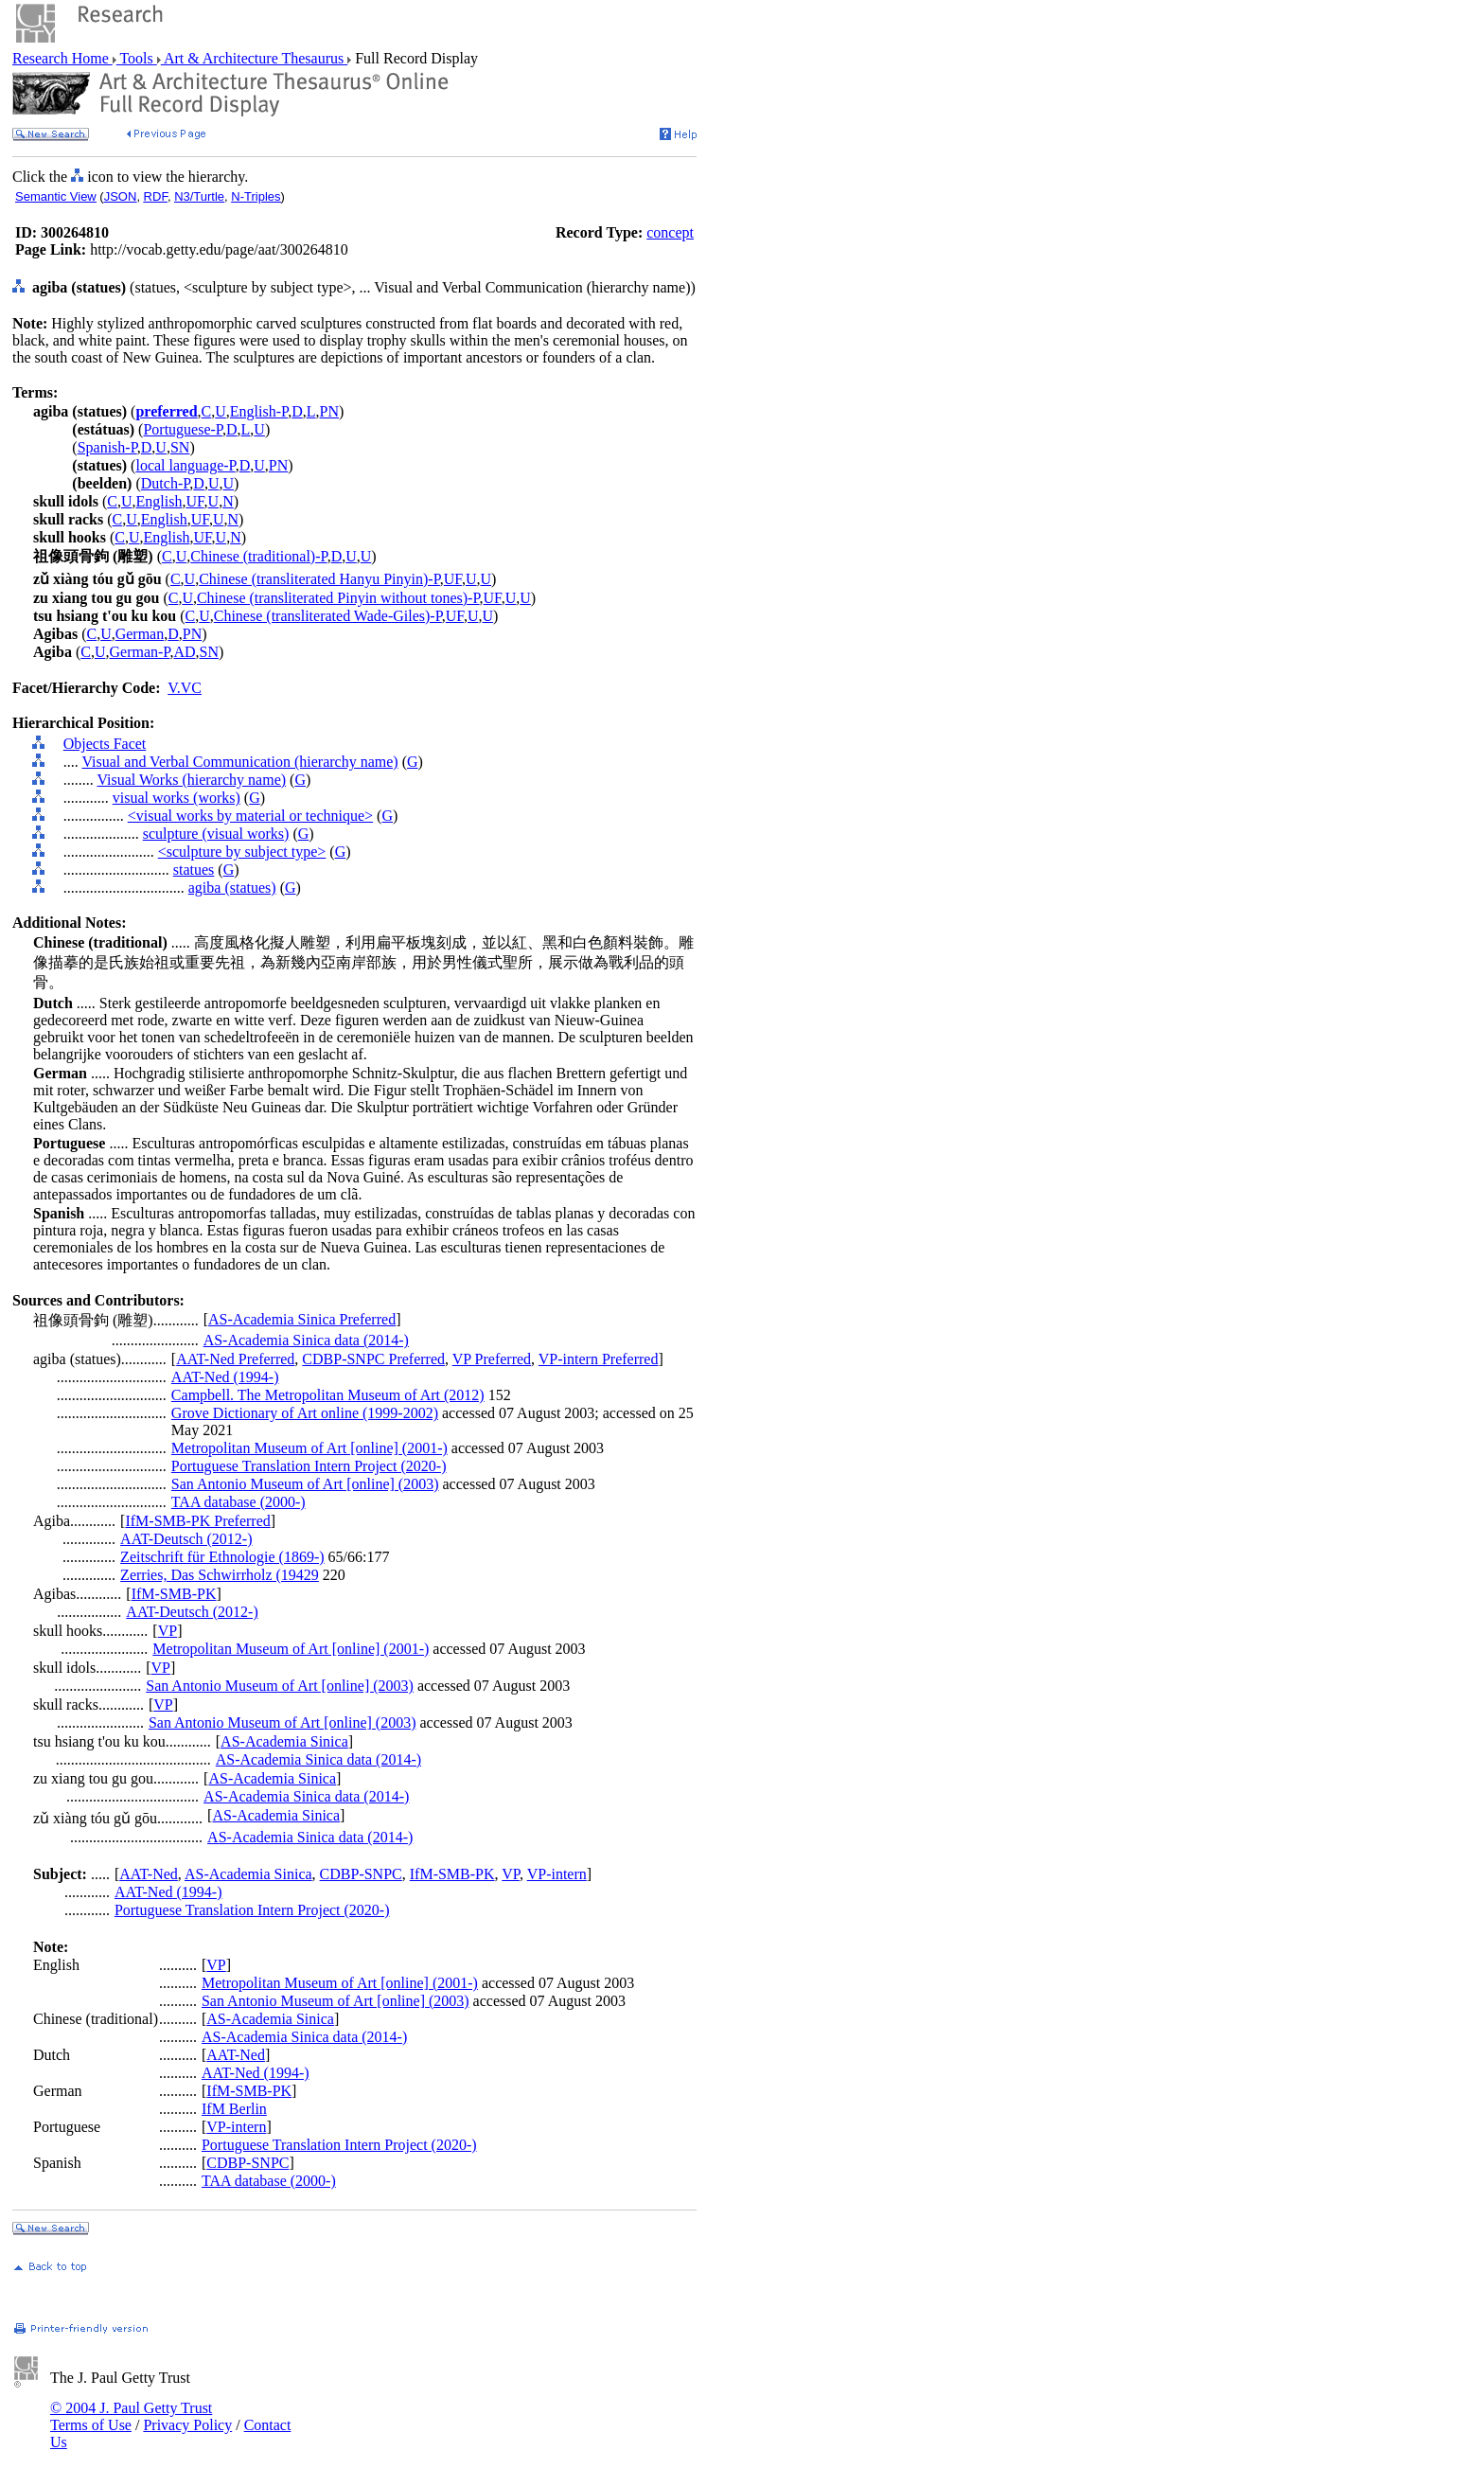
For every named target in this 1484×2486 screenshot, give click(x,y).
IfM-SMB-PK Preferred (197, 1521)
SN (179, 447)
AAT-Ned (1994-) (225, 1377)
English (159, 501)
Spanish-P (107, 447)
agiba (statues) (232, 887)
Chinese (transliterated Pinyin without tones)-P (338, 598)
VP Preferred (491, 1359)
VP (167, 1631)
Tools (136, 58)
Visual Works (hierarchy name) (191, 780)
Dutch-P (165, 483)
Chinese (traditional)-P (258, 556)
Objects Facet (105, 744)
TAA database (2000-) (238, 1502)
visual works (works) (176, 798)
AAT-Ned (148, 1874)
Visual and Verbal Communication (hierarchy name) (239, 762)
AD (184, 652)
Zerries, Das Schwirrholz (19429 (219, 1575)
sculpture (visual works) (216, 834)
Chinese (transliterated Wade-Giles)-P (328, 616)
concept (670, 232)
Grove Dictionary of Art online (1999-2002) (304, 1413)
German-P (139, 652)
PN (329, 411)
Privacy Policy (187, 2425)
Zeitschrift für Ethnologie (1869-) (222, 1557)
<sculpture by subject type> (242, 851)
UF (194, 501)
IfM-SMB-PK (174, 1594)
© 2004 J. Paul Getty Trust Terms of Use (131, 2416)
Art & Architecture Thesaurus (254, 58)
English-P (259, 411)
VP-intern (557, 1874)
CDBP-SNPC (361, 1874)
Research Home (62, 58)
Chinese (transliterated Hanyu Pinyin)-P (319, 579)
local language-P (185, 465)
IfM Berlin (234, 2109)
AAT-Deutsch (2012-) (186, 1539)
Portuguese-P (182, 429)
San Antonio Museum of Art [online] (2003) (305, 1484)
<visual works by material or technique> (250, 816)
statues (194, 869)
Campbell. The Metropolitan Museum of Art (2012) (328, 1395)
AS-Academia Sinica (284, 1741)
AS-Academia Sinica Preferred (302, 1319)
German (140, 634)
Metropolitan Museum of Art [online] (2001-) (309, 1448)
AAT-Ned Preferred (235, 1359)
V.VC (185, 688)
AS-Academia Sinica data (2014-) (306, 1340)
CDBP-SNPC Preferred (373, 1359)
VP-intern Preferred (599, 1359)
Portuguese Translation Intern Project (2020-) (309, 1466)
